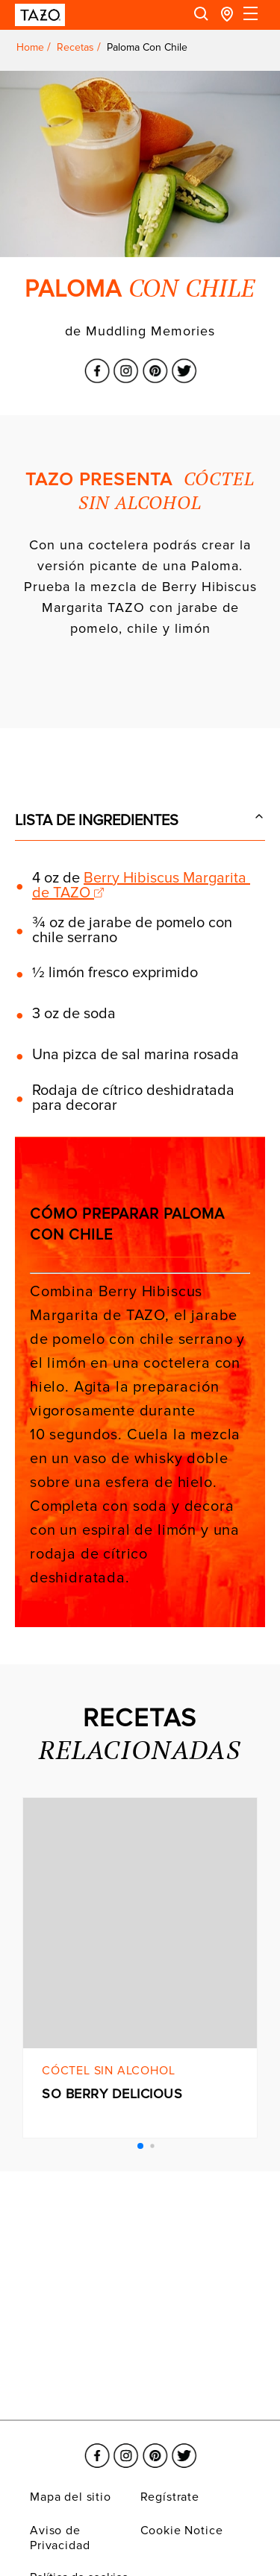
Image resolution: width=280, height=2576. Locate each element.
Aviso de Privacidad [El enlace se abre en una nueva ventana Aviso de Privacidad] (60, 2538)
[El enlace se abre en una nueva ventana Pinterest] (154, 362)
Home (30, 47)
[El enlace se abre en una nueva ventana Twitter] (184, 362)
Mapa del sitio (70, 2497)
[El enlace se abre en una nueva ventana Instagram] (125, 362)
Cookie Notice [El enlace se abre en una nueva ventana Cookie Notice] (181, 2530)
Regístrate (169, 2497)
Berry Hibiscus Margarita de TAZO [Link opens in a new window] (141, 885)
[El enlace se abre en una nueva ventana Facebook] (96, 362)
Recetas (75, 47)
